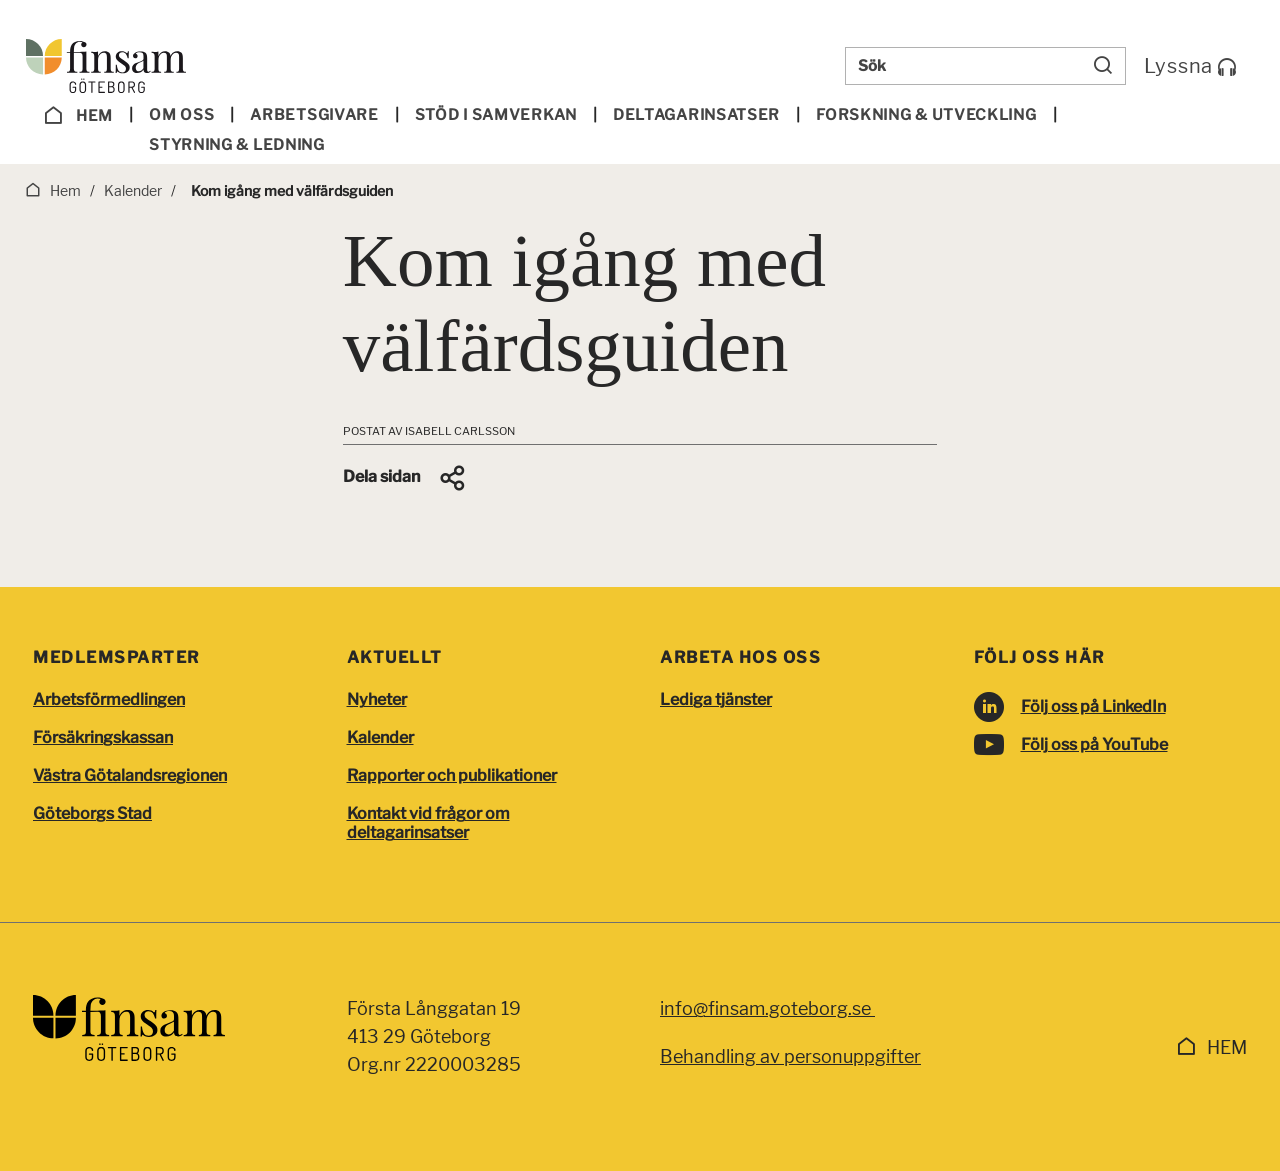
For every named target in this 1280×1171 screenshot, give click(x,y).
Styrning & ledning (237, 145)
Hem (79, 116)
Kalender (380, 737)
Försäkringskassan (103, 737)
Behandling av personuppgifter (790, 1056)
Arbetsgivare (314, 115)
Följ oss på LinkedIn (1093, 706)
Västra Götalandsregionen (130, 775)
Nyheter (377, 699)
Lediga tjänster (716, 699)
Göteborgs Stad (92, 813)
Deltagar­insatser (696, 115)
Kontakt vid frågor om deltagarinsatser (428, 823)
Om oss (181, 115)
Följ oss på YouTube (1094, 744)
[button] (405, 478)
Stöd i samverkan (496, 115)
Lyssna (1190, 66)
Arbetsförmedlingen (109, 699)
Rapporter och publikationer (452, 775)
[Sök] (1103, 66)
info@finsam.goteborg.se (767, 1008)
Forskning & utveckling (926, 115)
